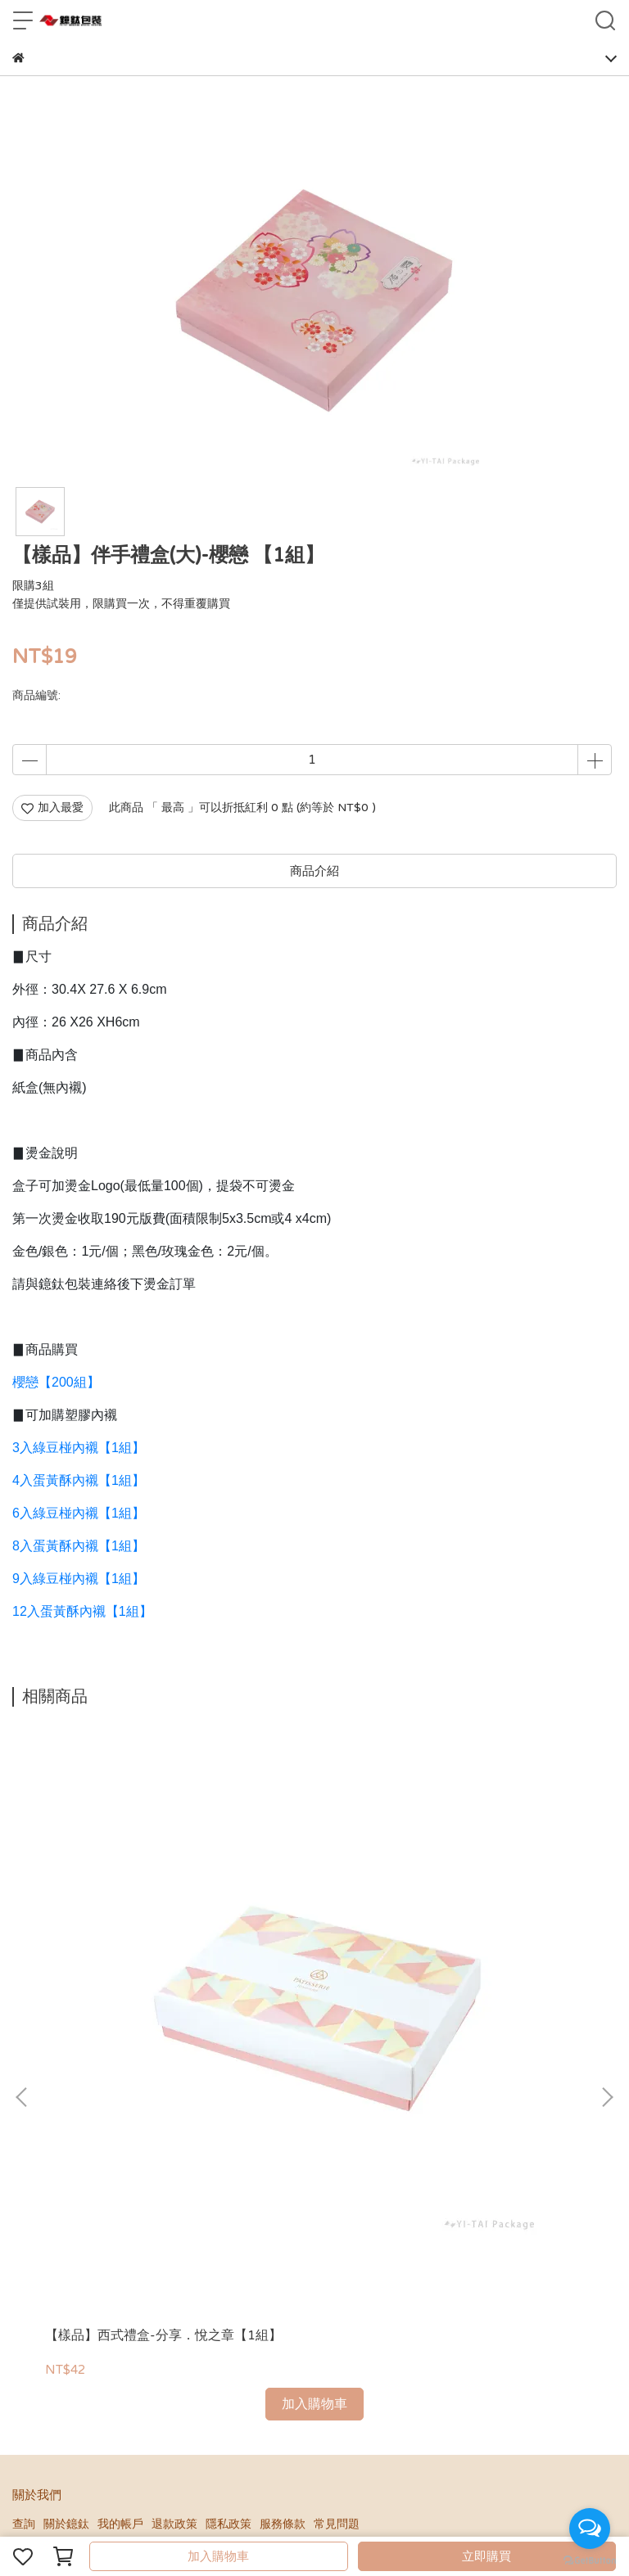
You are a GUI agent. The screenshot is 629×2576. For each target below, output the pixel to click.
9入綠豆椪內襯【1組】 (78, 1579)
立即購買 (486, 2556)
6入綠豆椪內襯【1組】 (78, 1513)
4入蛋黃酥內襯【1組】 (78, 1480)
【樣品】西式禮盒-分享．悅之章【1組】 (120, 1963)
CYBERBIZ (345, 2514)
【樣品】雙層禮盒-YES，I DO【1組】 (502, 1963)
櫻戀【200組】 (56, 1382)
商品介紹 (314, 871)
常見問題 (337, 2143)
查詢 (23, 2143)
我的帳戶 (120, 2143)
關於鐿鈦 (66, 2143)
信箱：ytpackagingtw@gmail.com (104, 2320)
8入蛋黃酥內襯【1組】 (78, 1546)
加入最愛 (52, 807)
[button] (607, 1906)
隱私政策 (228, 2143)
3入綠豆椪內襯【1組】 (78, 1448)
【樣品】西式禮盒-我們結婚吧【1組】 (311, 1963)
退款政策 (174, 2143)
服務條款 (282, 2143)
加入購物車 (218, 2556)
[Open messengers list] (589, 2528)
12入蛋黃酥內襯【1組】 (82, 1611)
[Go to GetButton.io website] (589, 2560)
